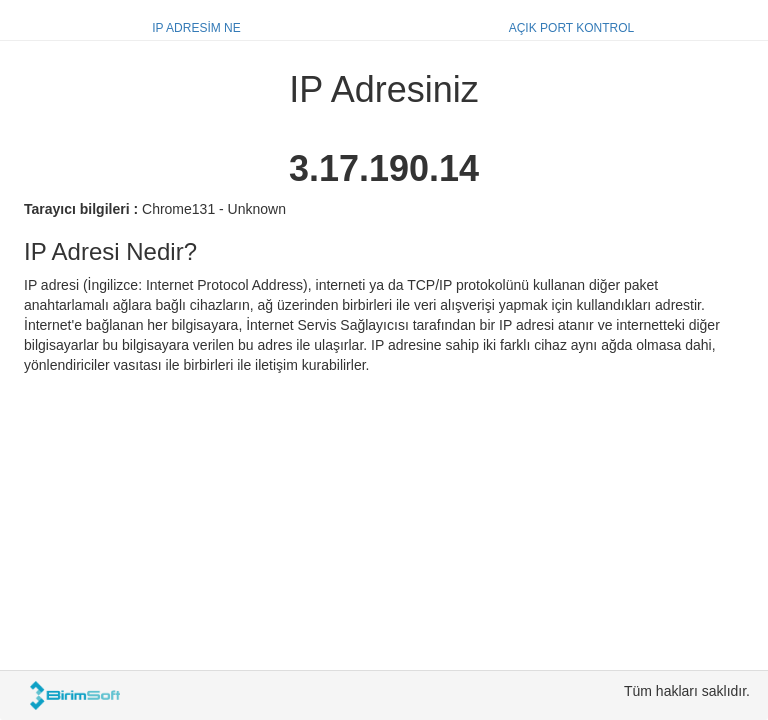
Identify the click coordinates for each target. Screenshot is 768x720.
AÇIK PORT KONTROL (572, 28)
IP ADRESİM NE (196, 28)
